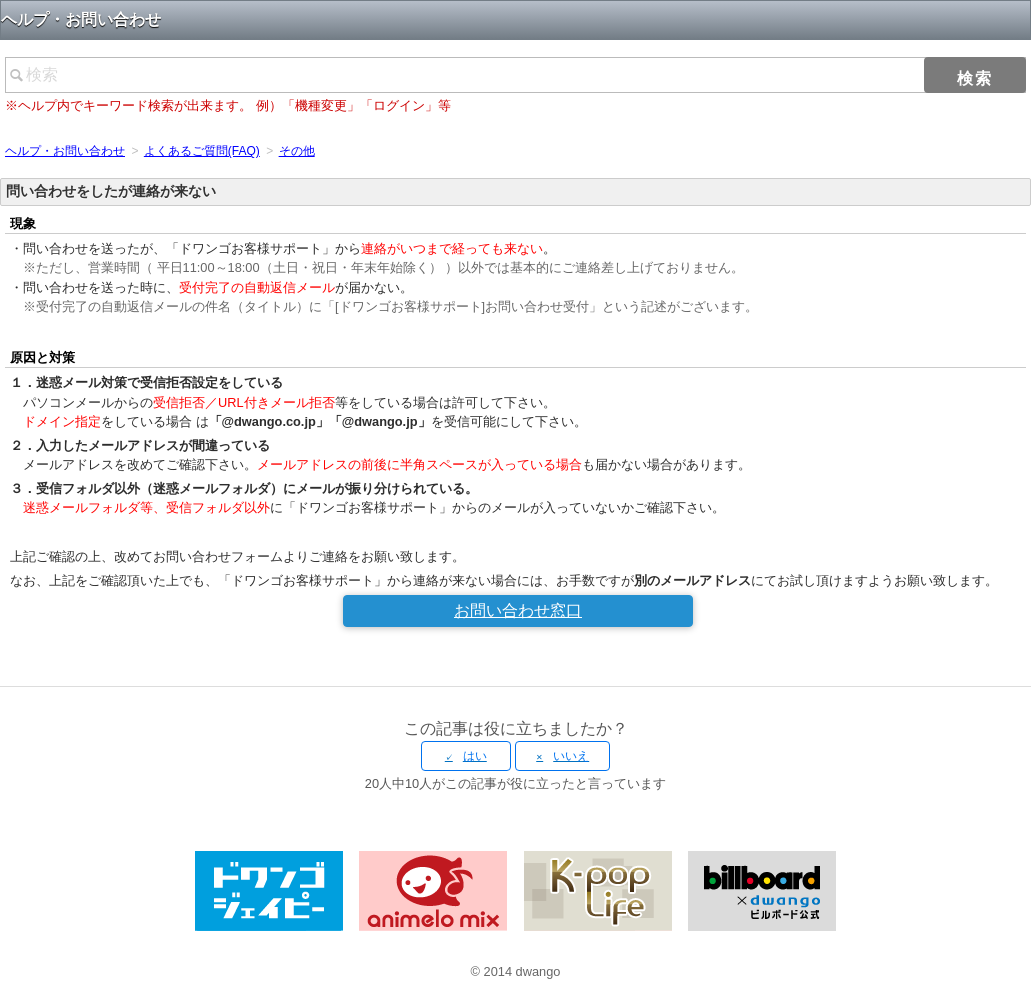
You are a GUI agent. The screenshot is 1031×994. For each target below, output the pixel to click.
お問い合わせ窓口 (518, 610)
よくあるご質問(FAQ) (202, 151)
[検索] (515, 75)
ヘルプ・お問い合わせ (65, 151)
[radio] (466, 756)
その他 (297, 151)
